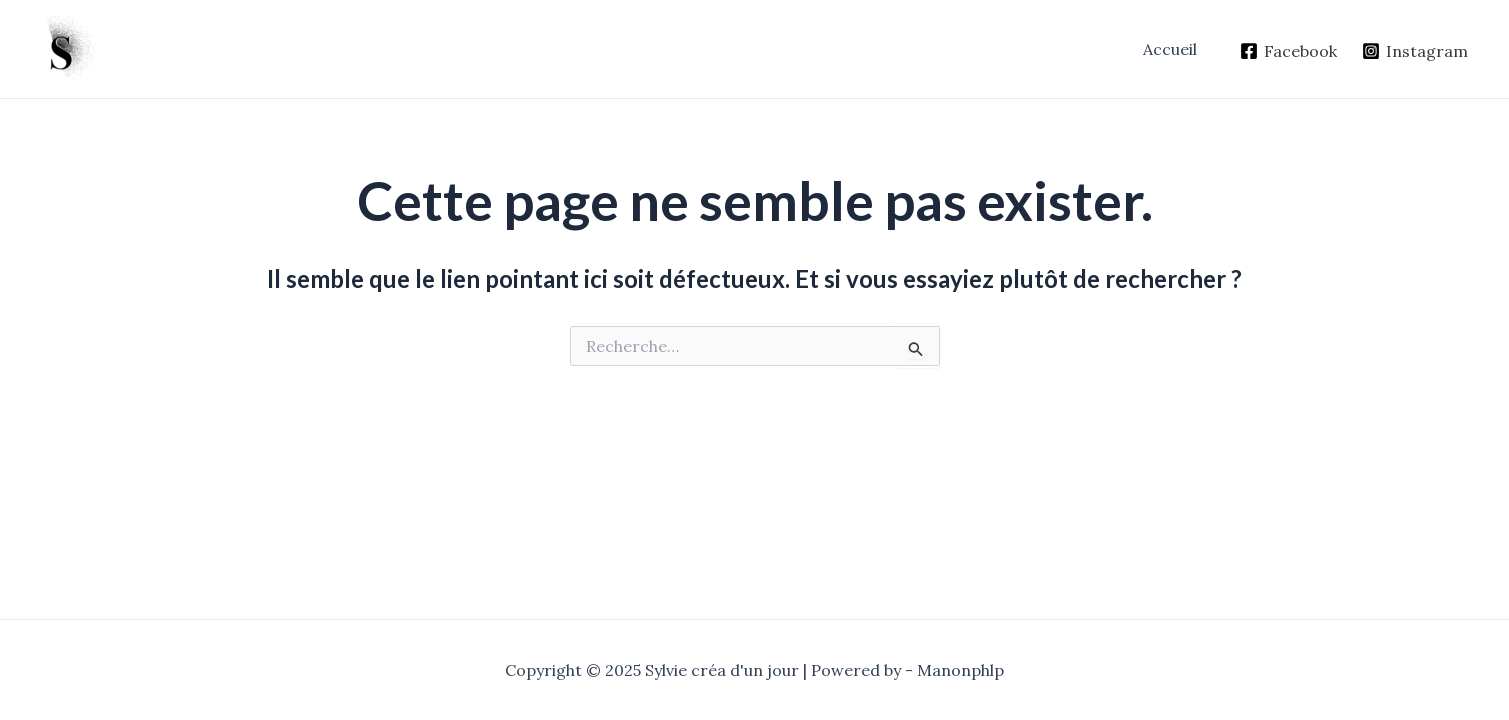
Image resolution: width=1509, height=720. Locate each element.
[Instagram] (1414, 51)
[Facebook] (1288, 51)
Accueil (1170, 49)
